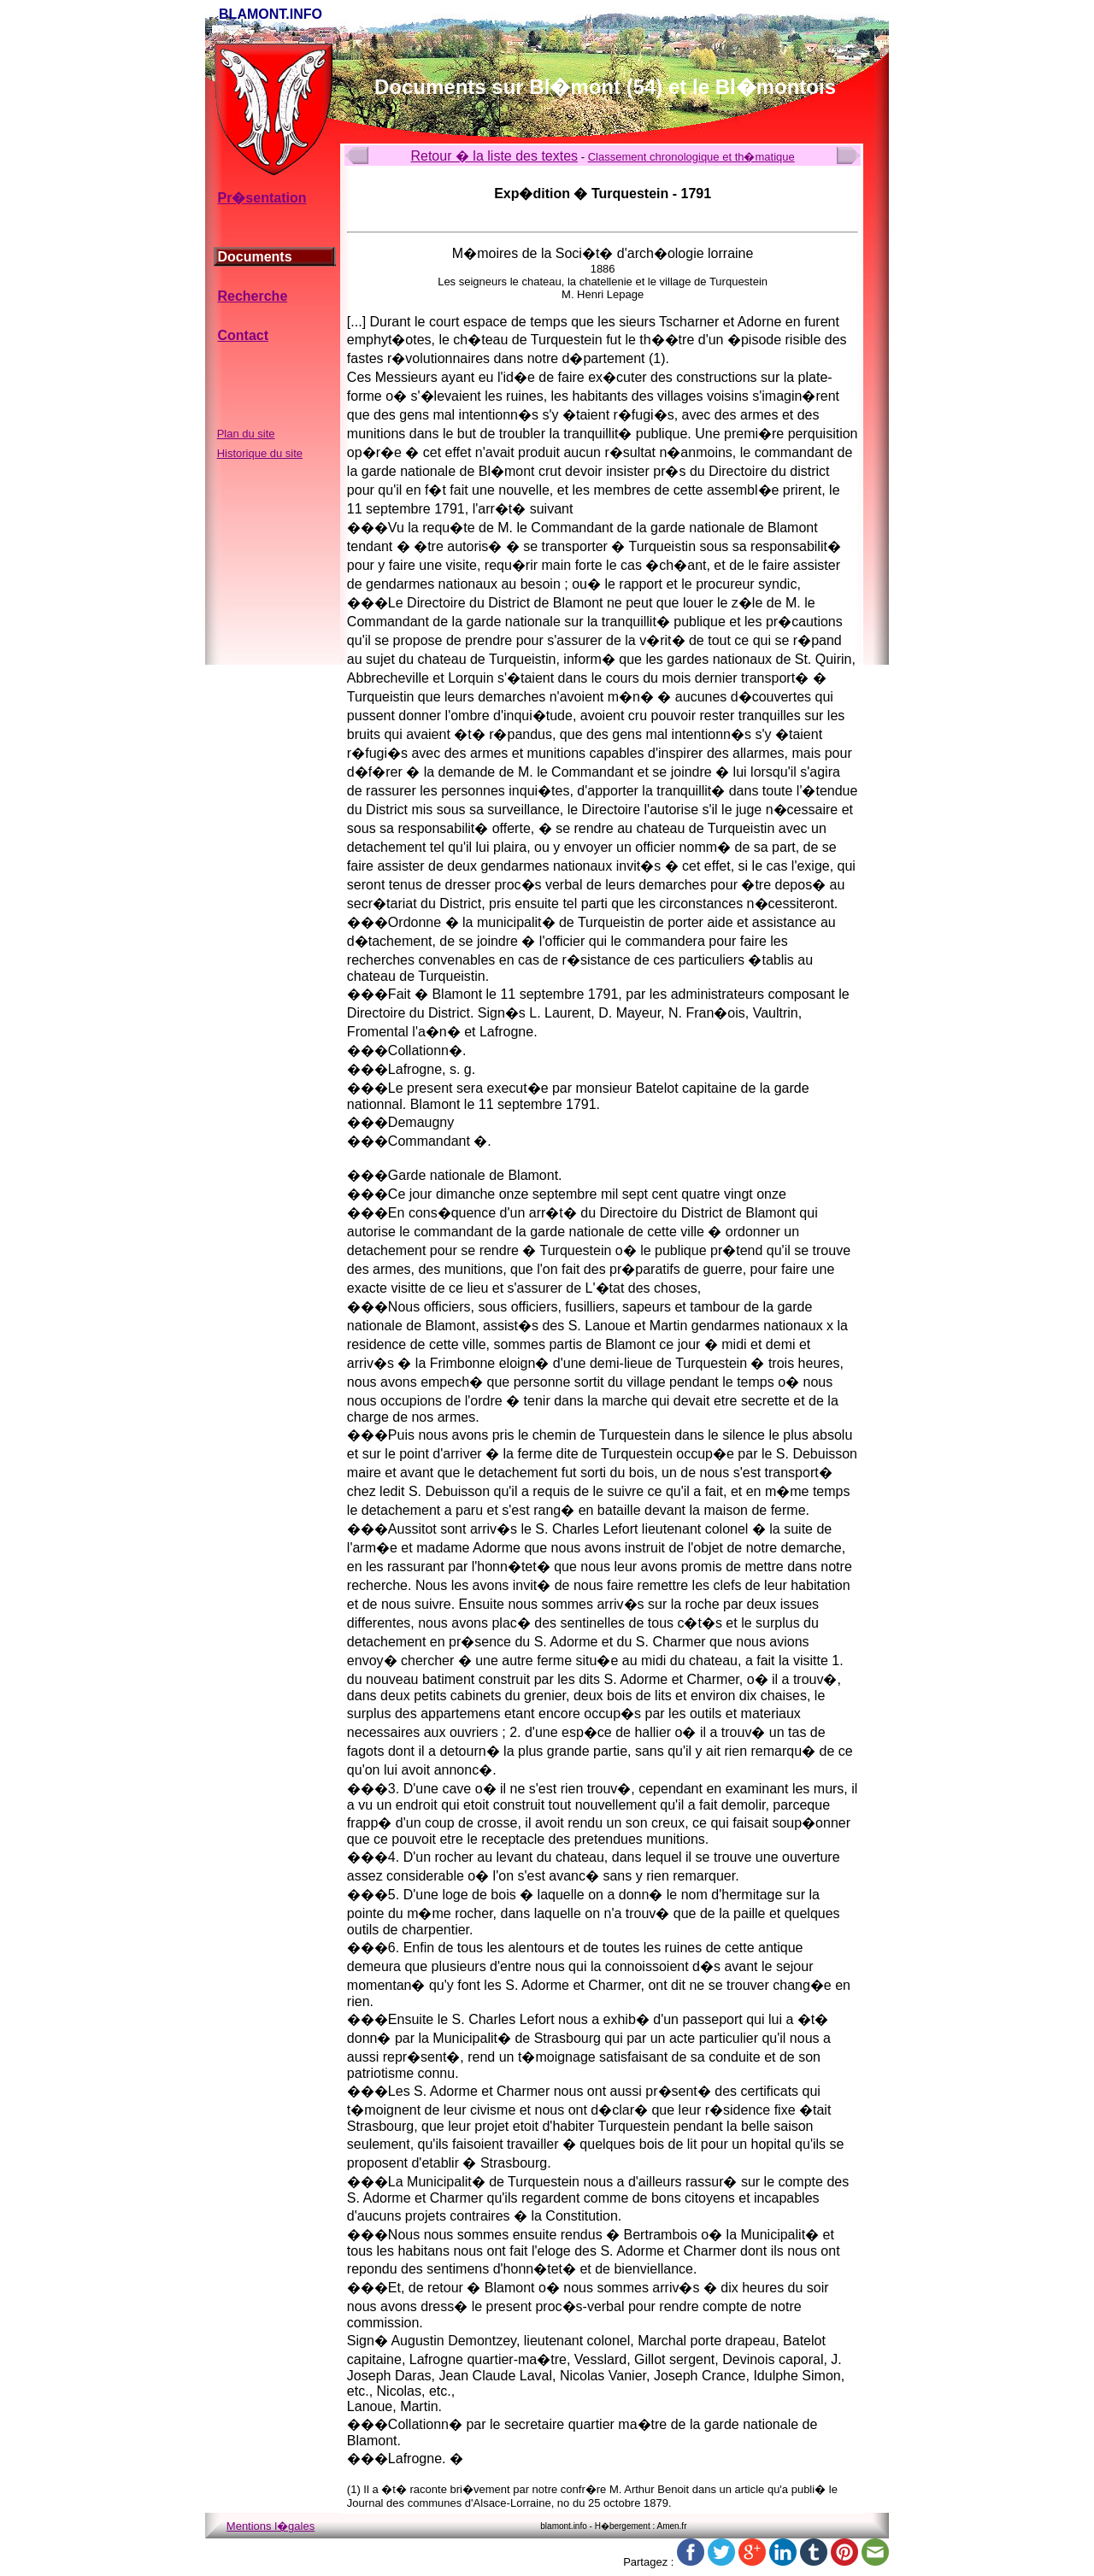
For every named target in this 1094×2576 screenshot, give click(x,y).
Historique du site (260, 453)
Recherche (252, 296)
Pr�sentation (261, 198)
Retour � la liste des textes (494, 156)
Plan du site (246, 433)
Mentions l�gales (270, 2526)
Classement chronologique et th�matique (691, 156)
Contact (242, 335)
